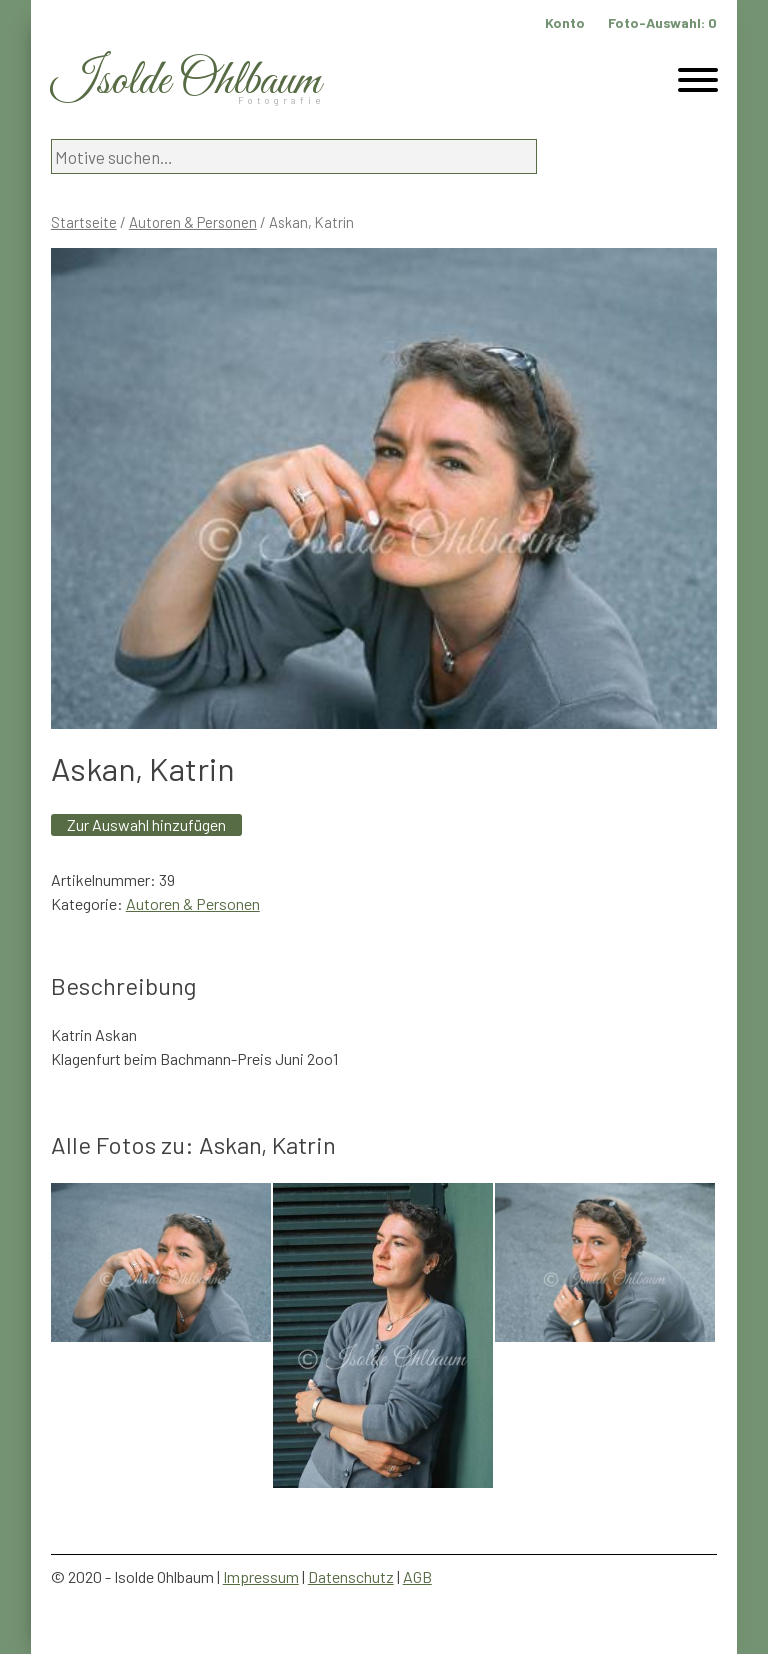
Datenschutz (351, 1576)
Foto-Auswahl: (662, 22)
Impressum (261, 1576)
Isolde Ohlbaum (186, 81)
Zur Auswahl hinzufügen (146, 824)
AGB (417, 1576)
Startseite (84, 222)
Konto (565, 22)
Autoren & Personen (193, 222)
